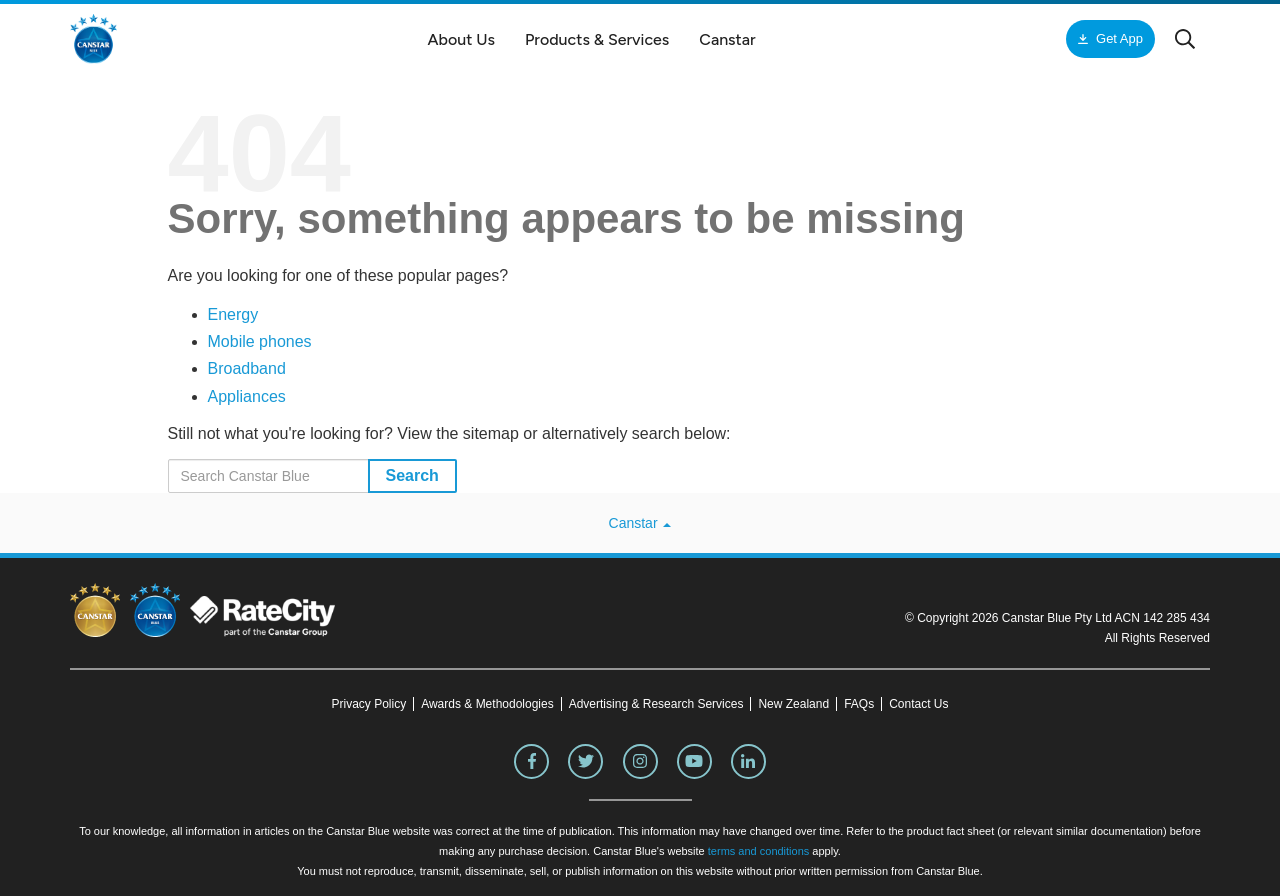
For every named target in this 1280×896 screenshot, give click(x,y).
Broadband (247, 368)
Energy (233, 314)
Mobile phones (260, 341)
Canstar (640, 523)
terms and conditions (759, 851)
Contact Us (918, 704)
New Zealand (793, 704)
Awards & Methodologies (487, 704)
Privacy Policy (368, 704)
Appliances (247, 396)
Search (412, 475)
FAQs (859, 704)
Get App (1119, 38)
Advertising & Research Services (656, 704)
